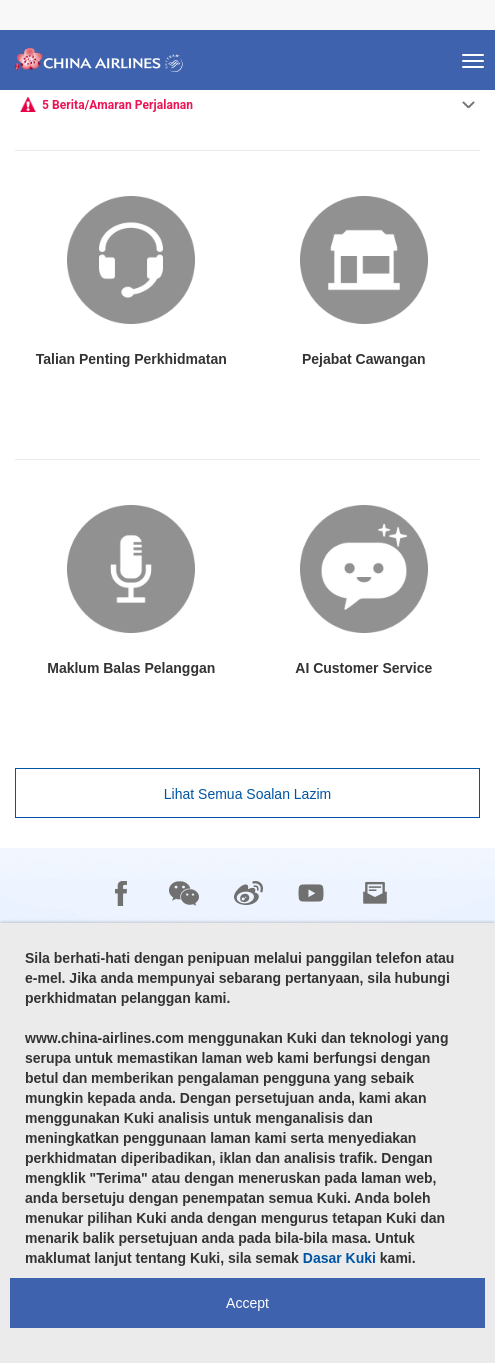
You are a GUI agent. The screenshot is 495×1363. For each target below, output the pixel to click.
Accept (247, 1303)
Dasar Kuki (339, 1258)
